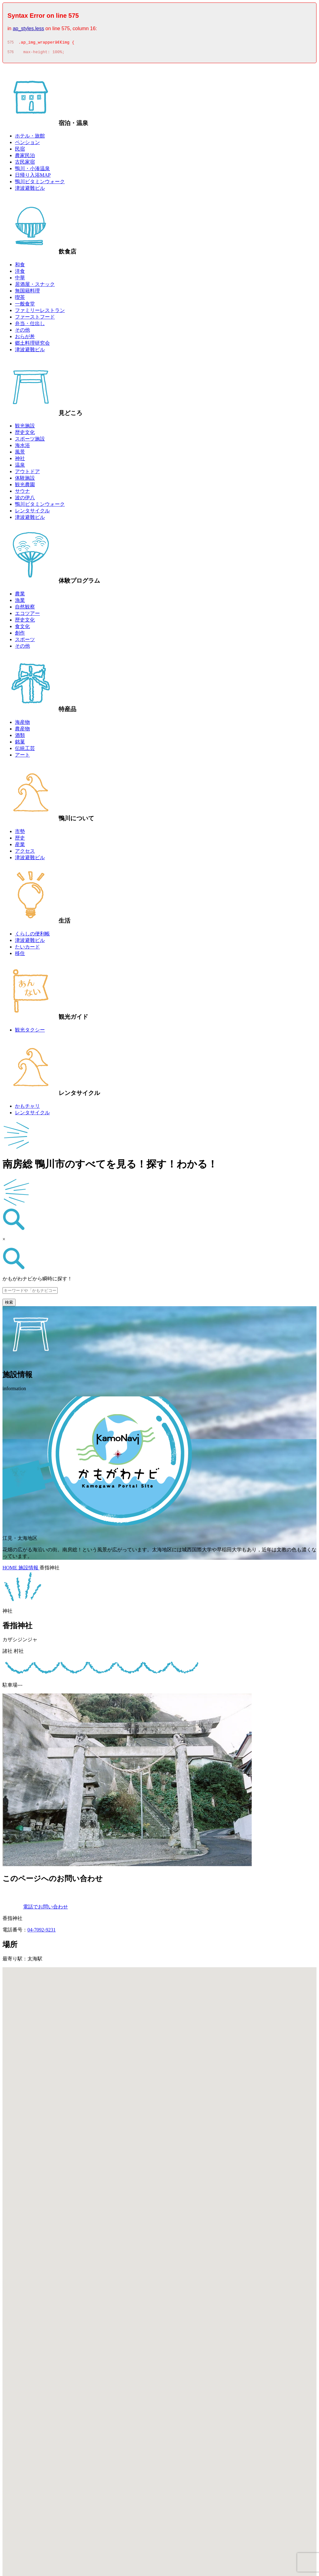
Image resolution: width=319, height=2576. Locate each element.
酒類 (20, 737)
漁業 (20, 602)
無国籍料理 (27, 292)
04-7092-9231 (41, 1931)
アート (22, 756)
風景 (20, 453)
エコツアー (27, 615)
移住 (20, 955)
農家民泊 (25, 157)
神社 (20, 460)
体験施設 (25, 479)
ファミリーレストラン (40, 312)
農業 (20, 595)
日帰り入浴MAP (33, 176)
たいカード (27, 948)
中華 (20, 279)
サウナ (22, 493)
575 (10, 43)
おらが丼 (25, 338)
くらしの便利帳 (32, 935)
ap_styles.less (28, 28)
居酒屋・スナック (35, 286)
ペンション (27, 144)
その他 (22, 331)
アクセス (25, 852)
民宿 (20, 150)
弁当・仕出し (30, 325)
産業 (20, 846)
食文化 (22, 628)
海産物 (22, 724)
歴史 (20, 839)
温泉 (20, 466)
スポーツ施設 (30, 440)
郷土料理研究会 (32, 344)
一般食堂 (25, 305)
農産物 (22, 730)
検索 (9, 1304)
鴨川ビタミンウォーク (40, 183)
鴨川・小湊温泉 (32, 170)
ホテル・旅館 (30, 137)
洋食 (20, 273)
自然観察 (25, 608)
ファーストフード (35, 318)
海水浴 (22, 447)
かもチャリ (27, 1108)
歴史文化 (25, 434)
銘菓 (20, 743)
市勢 (20, 833)
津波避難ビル (30, 190)
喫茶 (20, 299)
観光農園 (25, 486)
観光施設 (25, 427)
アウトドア (27, 473)
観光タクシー (30, 1031)
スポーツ (25, 641)
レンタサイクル (32, 512)
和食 (20, 266)
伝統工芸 (25, 750)
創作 (20, 634)
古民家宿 (25, 163)
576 (10, 54)
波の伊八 (25, 499)
